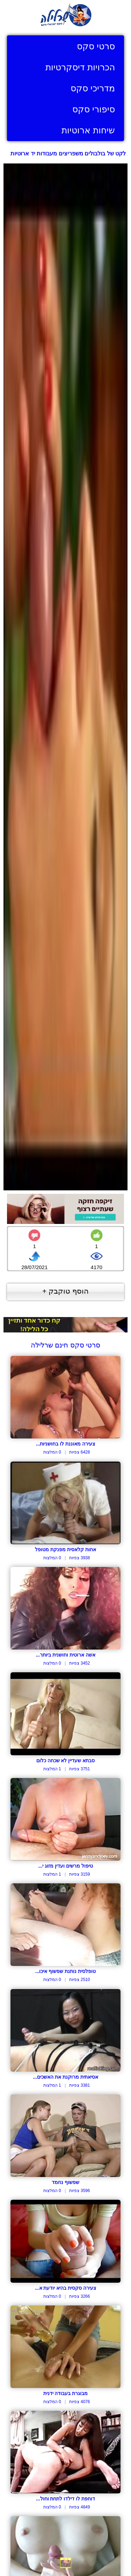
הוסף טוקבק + (65, 1291)
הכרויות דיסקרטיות (80, 67)
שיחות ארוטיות (88, 130)
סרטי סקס (96, 46)
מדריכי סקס (93, 88)
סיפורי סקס (93, 109)
